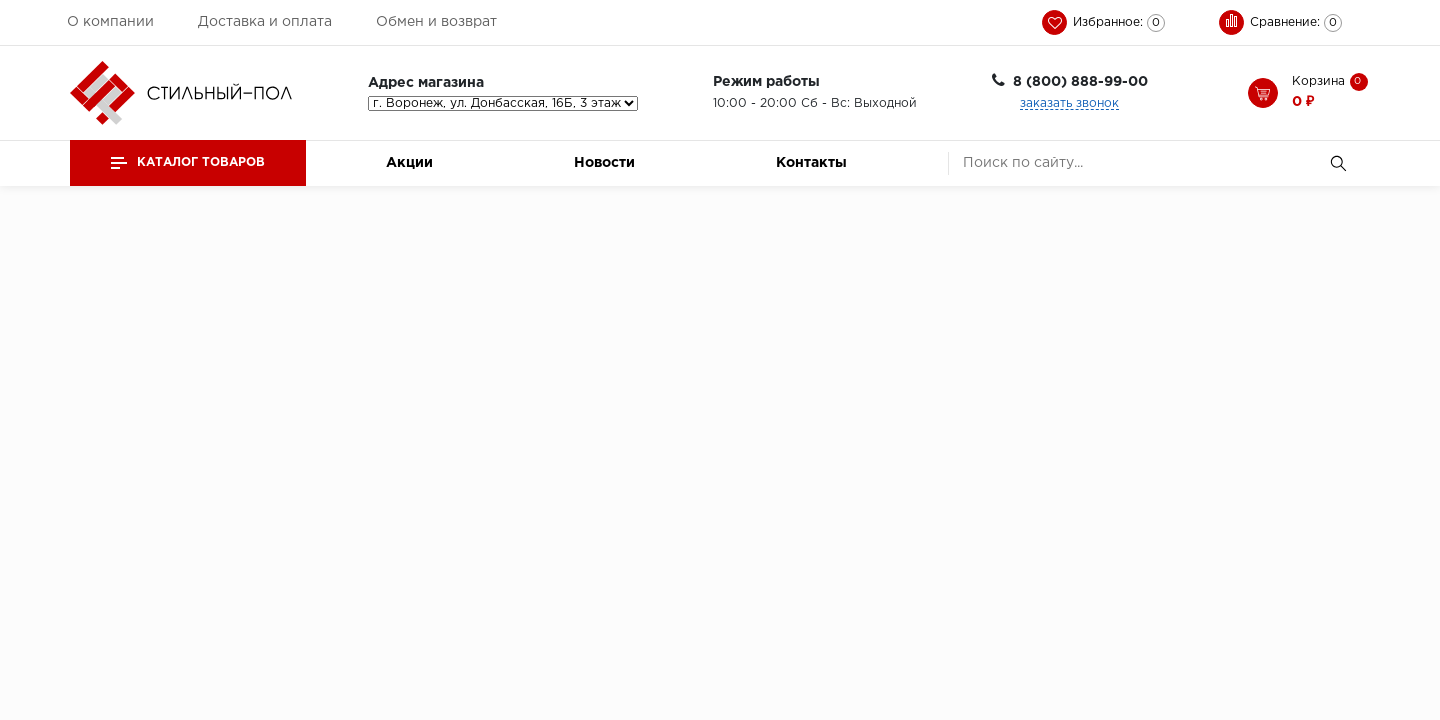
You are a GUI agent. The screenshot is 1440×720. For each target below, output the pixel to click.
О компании (110, 22)
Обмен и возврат (436, 22)
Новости (604, 163)
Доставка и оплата (265, 22)
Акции (409, 163)
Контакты (811, 163)
